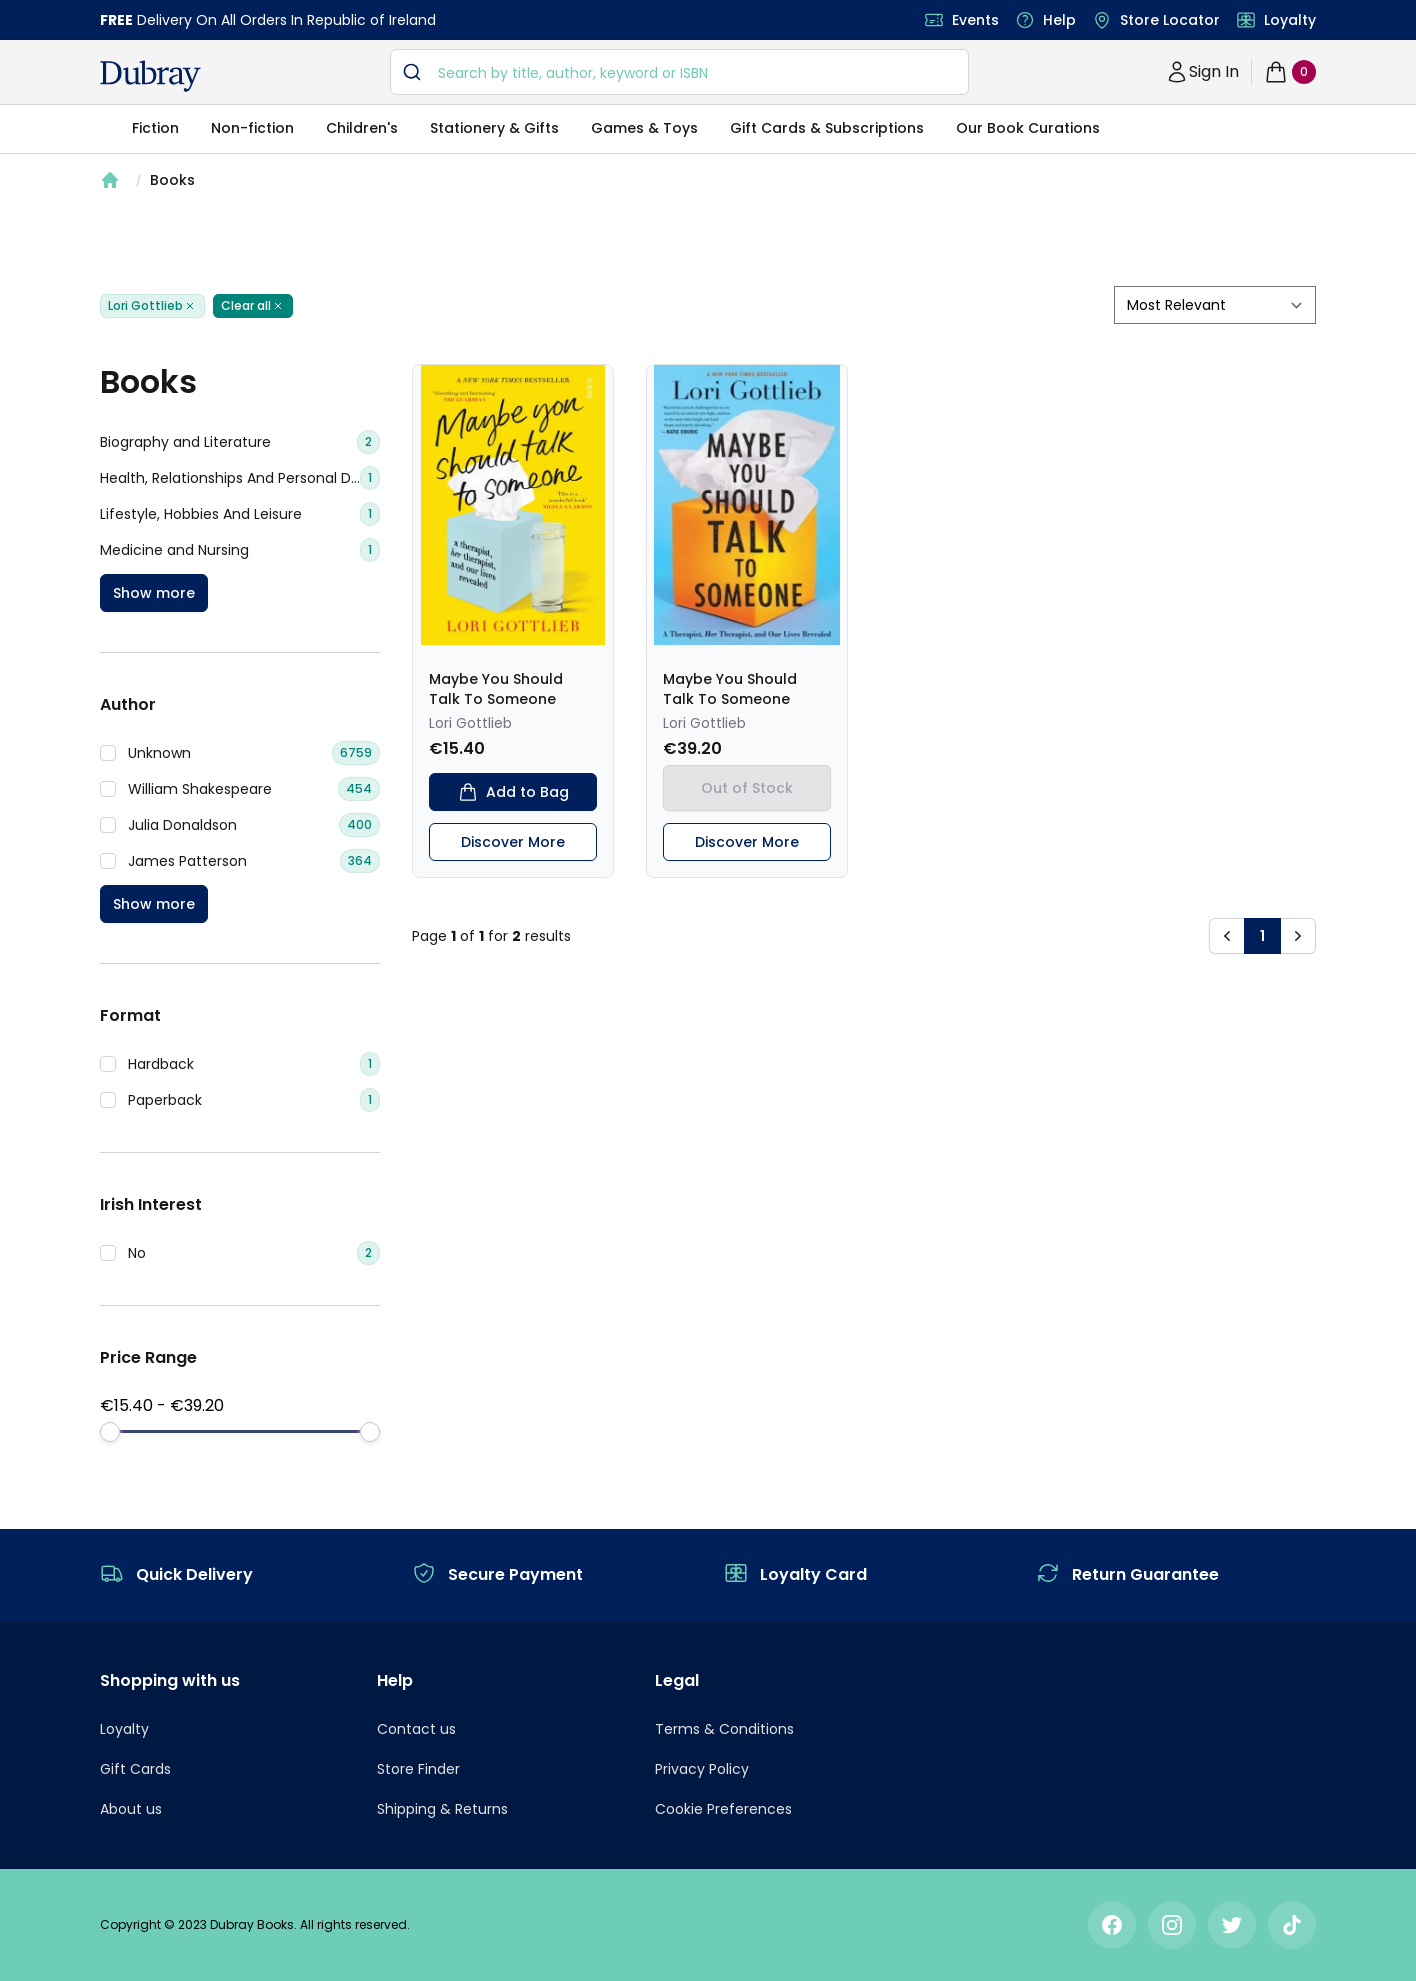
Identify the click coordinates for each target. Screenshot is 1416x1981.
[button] (1227, 936)
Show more (154, 593)
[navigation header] (150, 76)
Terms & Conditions (724, 1729)
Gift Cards (135, 1769)
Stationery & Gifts (494, 128)
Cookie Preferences (723, 1809)
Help (1059, 20)
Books (172, 180)
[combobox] (679, 72)
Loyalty (1290, 20)
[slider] (110, 1432)
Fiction (155, 128)
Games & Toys (644, 128)
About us (131, 1809)
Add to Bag (513, 792)
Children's (362, 128)
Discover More (513, 842)
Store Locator (1170, 20)
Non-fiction (252, 128)
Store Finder (418, 1769)
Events (975, 20)
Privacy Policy (702, 1769)
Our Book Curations (1028, 128)
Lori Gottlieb (152, 306)
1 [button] (1262, 936)
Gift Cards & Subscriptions (827, 128)
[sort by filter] (1215, 305)
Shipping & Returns (442, 1809)
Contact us (416, 1729)
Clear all (253, 306)
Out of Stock (747, 788)
